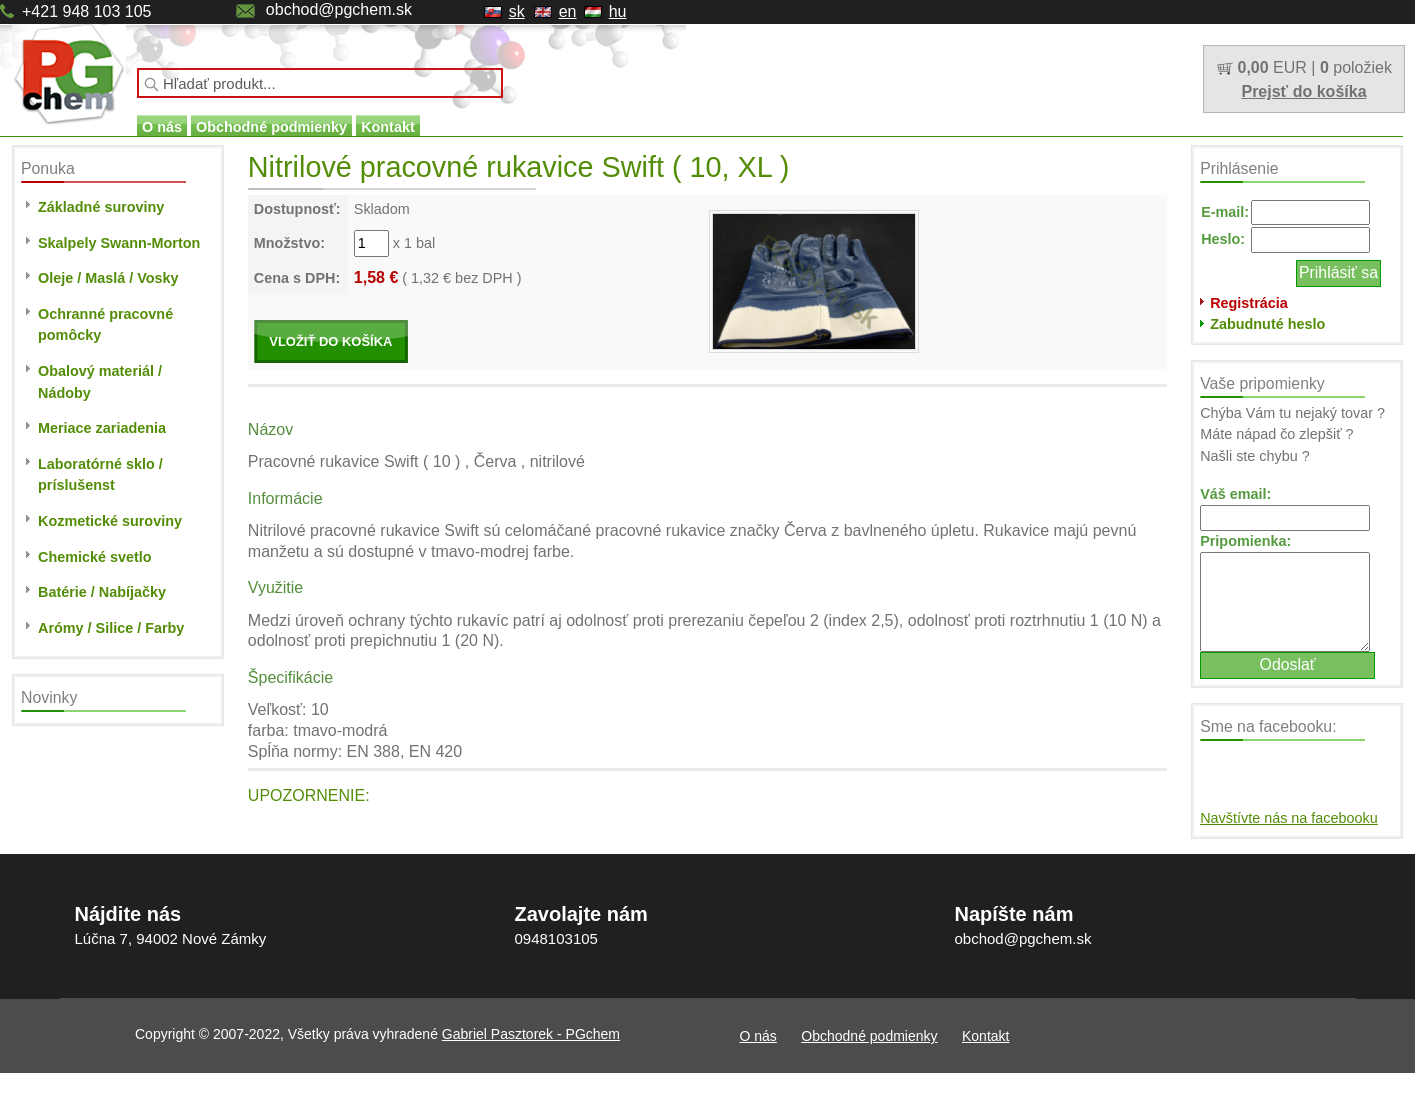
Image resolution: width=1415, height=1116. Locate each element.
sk (517, 11)
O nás (162, 127)
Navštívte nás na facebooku (1289, 818)
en (568, 11)
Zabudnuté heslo (1267, 324)
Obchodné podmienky (271, 127)
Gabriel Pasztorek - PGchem (531, 1034)
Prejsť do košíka (1303, 91)
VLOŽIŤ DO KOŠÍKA (330, 341)
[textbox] (320, 83)
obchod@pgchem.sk (339, 9)
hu (618, 11)
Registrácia (1249, 303)
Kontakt (388, 127)
